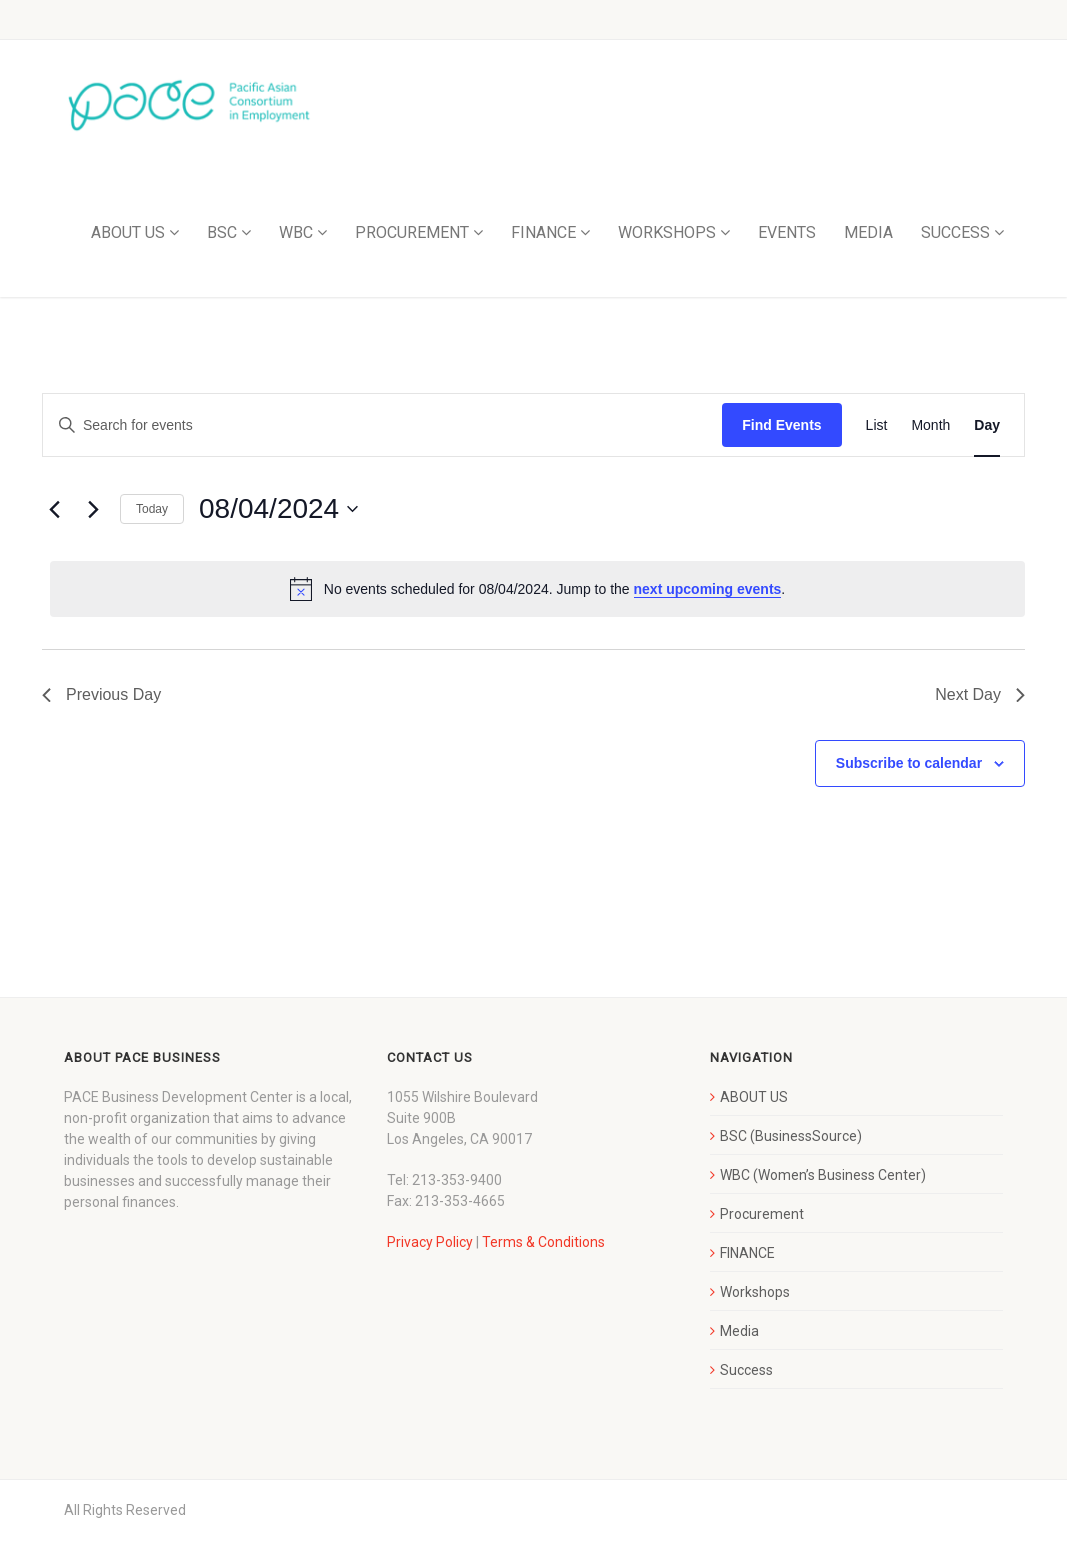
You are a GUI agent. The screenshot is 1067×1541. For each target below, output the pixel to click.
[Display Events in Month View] (930, 425)
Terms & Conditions (543, 1242)
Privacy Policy (430, 1242)
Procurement (762, 1214)
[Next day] (93, 509)
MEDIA (868, 232)
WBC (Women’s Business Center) (823, 1175)
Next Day (980, 694)
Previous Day (101, 694)
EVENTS (787, 232)
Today (152, 509)
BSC (222, 232)
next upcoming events (708, 589)
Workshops (755, 1292)
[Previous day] (54, 509)
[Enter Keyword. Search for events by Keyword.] (382, 425)
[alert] (537, 589)
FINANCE (543, 232)
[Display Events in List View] (877, 425)
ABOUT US (128, 232)
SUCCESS (955, 232)
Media (739, 1331)
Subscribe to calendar (909, 763)
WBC (296, 232)
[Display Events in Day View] (987, 425)
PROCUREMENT (412, 232)
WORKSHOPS (667, 232)
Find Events (781, 425)
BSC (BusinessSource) (791, 1136)
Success (746, 1370)
